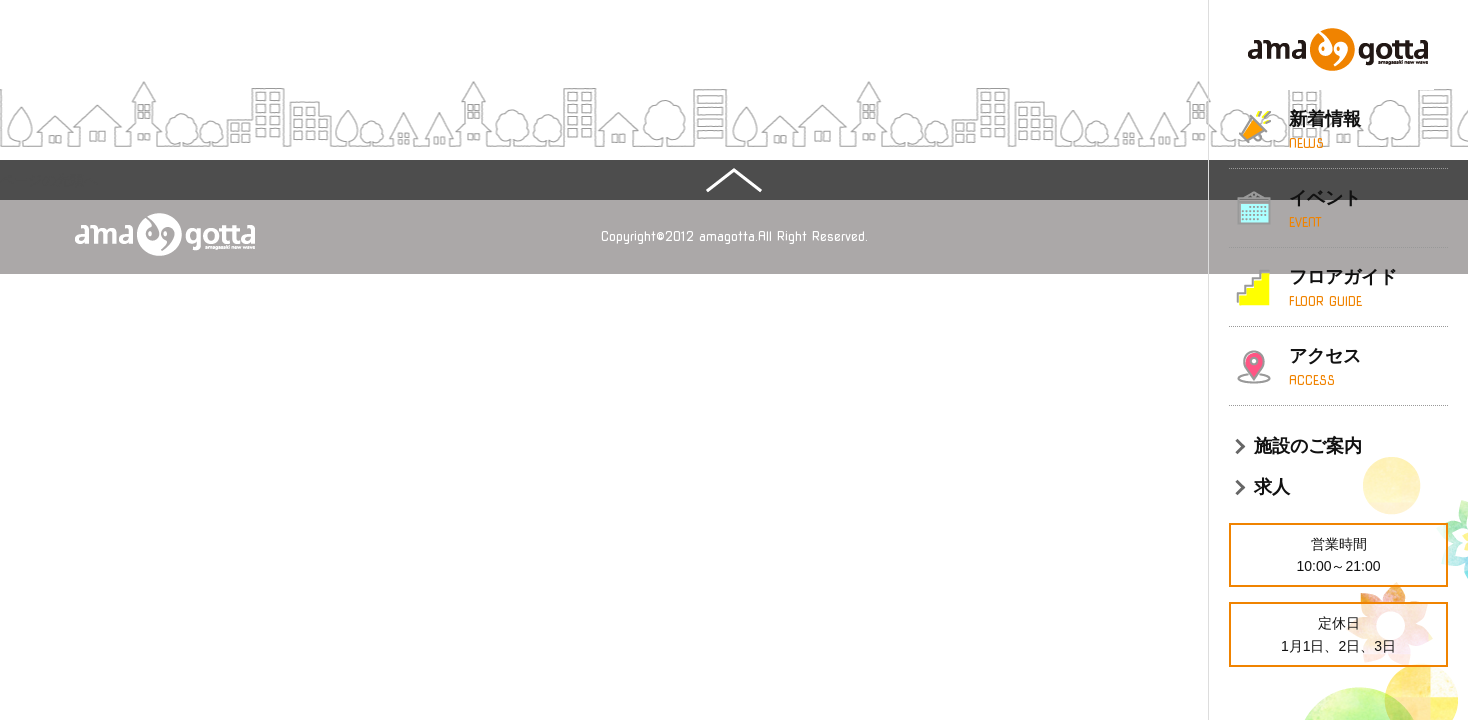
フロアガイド (1368, 289)
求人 (1272, 487)
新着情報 (1368, 131)
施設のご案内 (1308, 446)
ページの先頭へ (49, 180)
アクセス (1368, 368)
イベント (1368, 210)
